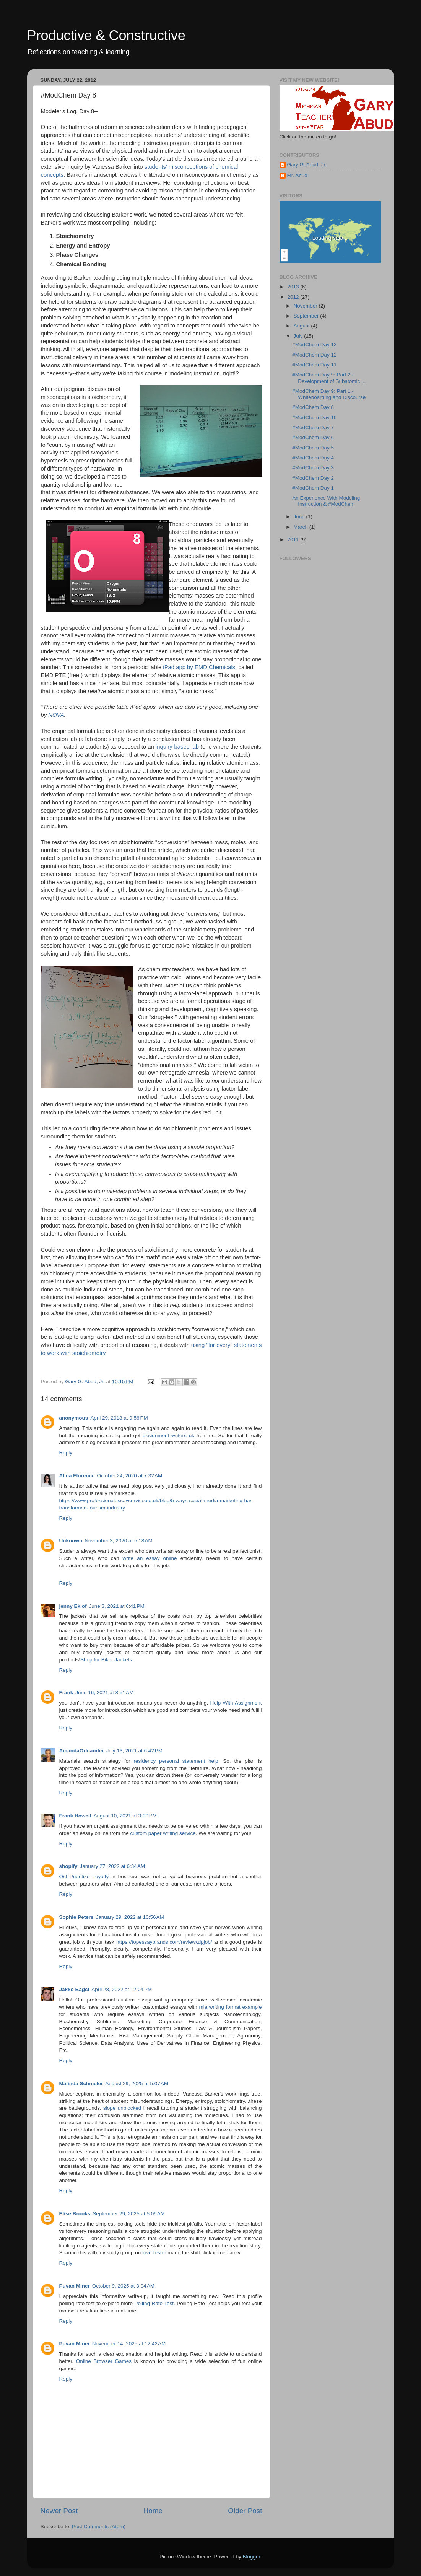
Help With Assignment (236, 1703)
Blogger (251, 2557)
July (299, 336)
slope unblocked (122, 2108)
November (306, 306)
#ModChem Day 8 (313, 407)
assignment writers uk (168, 1435)
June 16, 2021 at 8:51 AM (104, 1692)
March (301, 527)
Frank (66, 1692)
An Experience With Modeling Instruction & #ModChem (326, 501)
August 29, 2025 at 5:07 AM (136, 2083)
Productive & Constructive (106, 35)
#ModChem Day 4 (313, 458)
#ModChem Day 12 (314, 355)
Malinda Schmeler (81, 2083)
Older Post (245, 2511)
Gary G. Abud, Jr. (307, 165)
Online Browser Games (104, 2361)
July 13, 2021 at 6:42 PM (134, 1751)
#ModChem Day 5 (313, 448)
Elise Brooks (75, 2213)
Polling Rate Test (154, 2303)
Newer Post (59, 2511)
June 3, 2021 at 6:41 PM (117, 1606)
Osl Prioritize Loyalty (84, 1876)
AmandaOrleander (81, 1751)
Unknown (71, 1541)
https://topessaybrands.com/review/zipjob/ (164, 1942)
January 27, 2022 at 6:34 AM (112, 1866)
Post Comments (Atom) (98, 2526)
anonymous (73, 1418)
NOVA (56, 715)
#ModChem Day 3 (313, 468)
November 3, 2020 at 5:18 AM (118, 1541)
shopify (68, 1866)
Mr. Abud (297, 175)
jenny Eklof (73, 1606)
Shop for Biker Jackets (106, 1660)
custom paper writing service (163, 1833)
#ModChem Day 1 (313, 488)
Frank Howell (75, 1816)
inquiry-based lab (177, 747)
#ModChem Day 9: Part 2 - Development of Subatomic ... (329, 378)
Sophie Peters (76, 1917)
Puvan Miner (74, 2286)
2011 (293, 539)
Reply (66, 1453)
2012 (293, 297)
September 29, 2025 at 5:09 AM (129, 2213)
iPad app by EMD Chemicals (199, 667)
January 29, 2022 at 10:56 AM (130, 1917)
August (302, 326)
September (307, 316)
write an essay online (150, 1558)
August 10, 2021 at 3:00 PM (125, 1816)
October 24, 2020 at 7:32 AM (130, 1476)
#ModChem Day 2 (313, 478)
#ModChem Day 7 (313, 427)
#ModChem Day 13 (314, 344)
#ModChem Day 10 (314, 417)
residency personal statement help (175, 1761)
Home (153, 2511)
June (300, 516)
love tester (154, 2252)
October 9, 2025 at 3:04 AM (123, 2286)
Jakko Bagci (74, 1989)
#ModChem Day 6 (313, 437)
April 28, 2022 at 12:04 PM (121, 1989)
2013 (293, 287)
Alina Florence (77, 1476)
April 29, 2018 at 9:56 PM (119, 1418)
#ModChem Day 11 (314, 365)
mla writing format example (230, 2007)
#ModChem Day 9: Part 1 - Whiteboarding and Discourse (329, 394)
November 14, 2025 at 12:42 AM (129, 2343)
